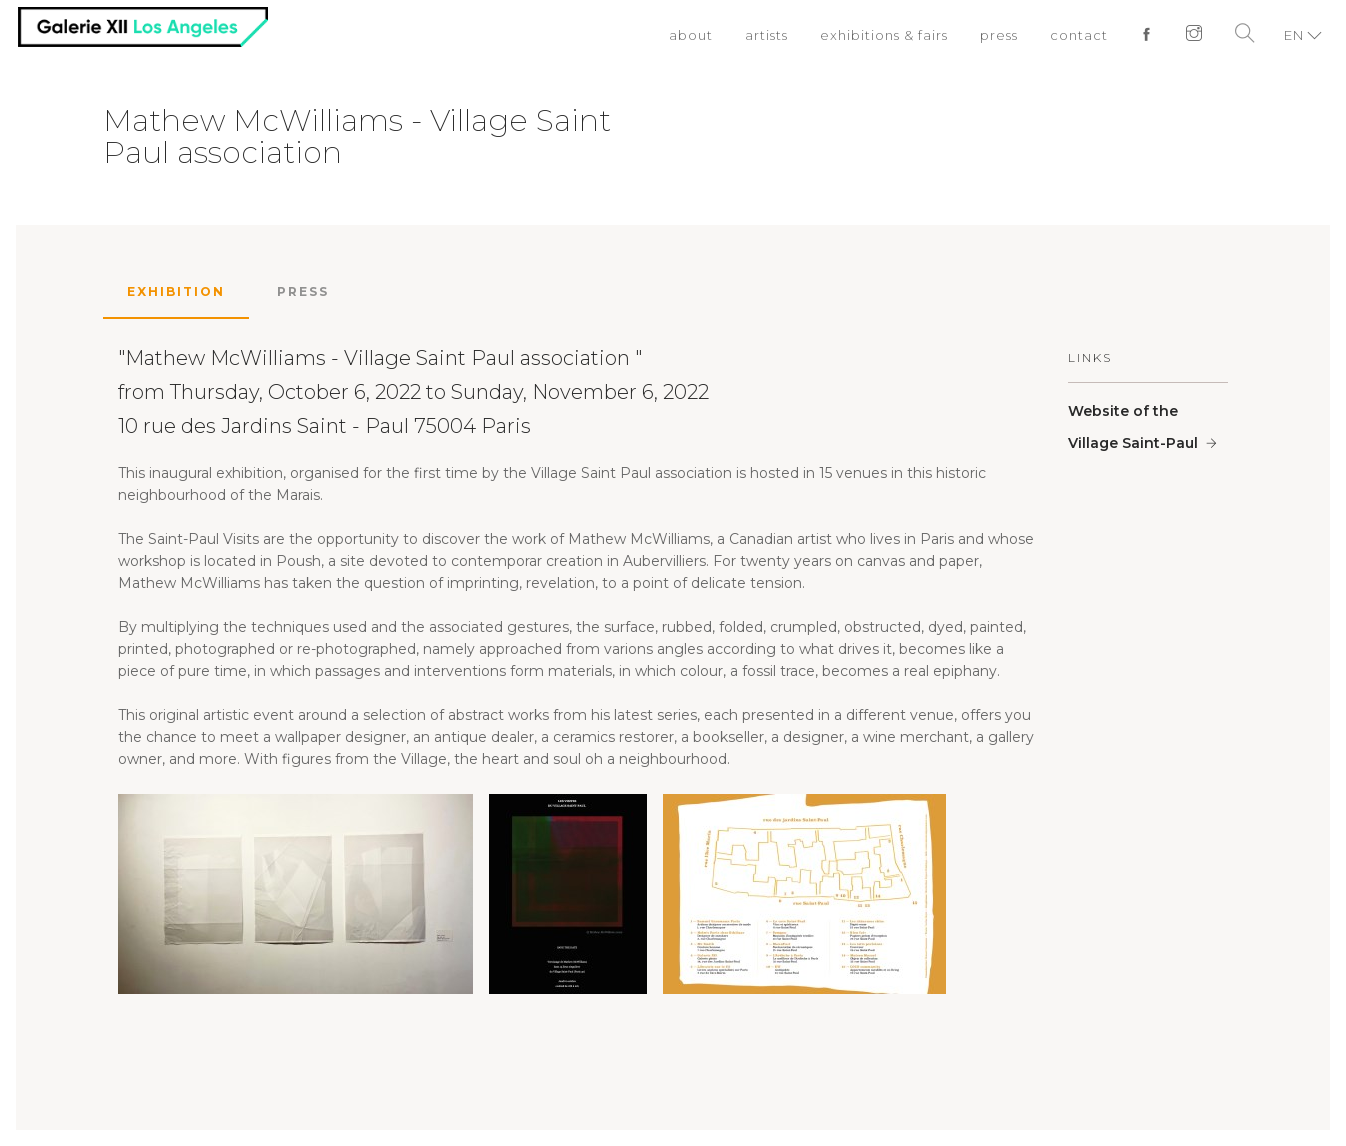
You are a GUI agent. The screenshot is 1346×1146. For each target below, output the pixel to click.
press (999, 35)
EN (1294, 35)
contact (1079, 35)
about (691, 35)
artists (766, 35)
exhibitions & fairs (884, 35)
